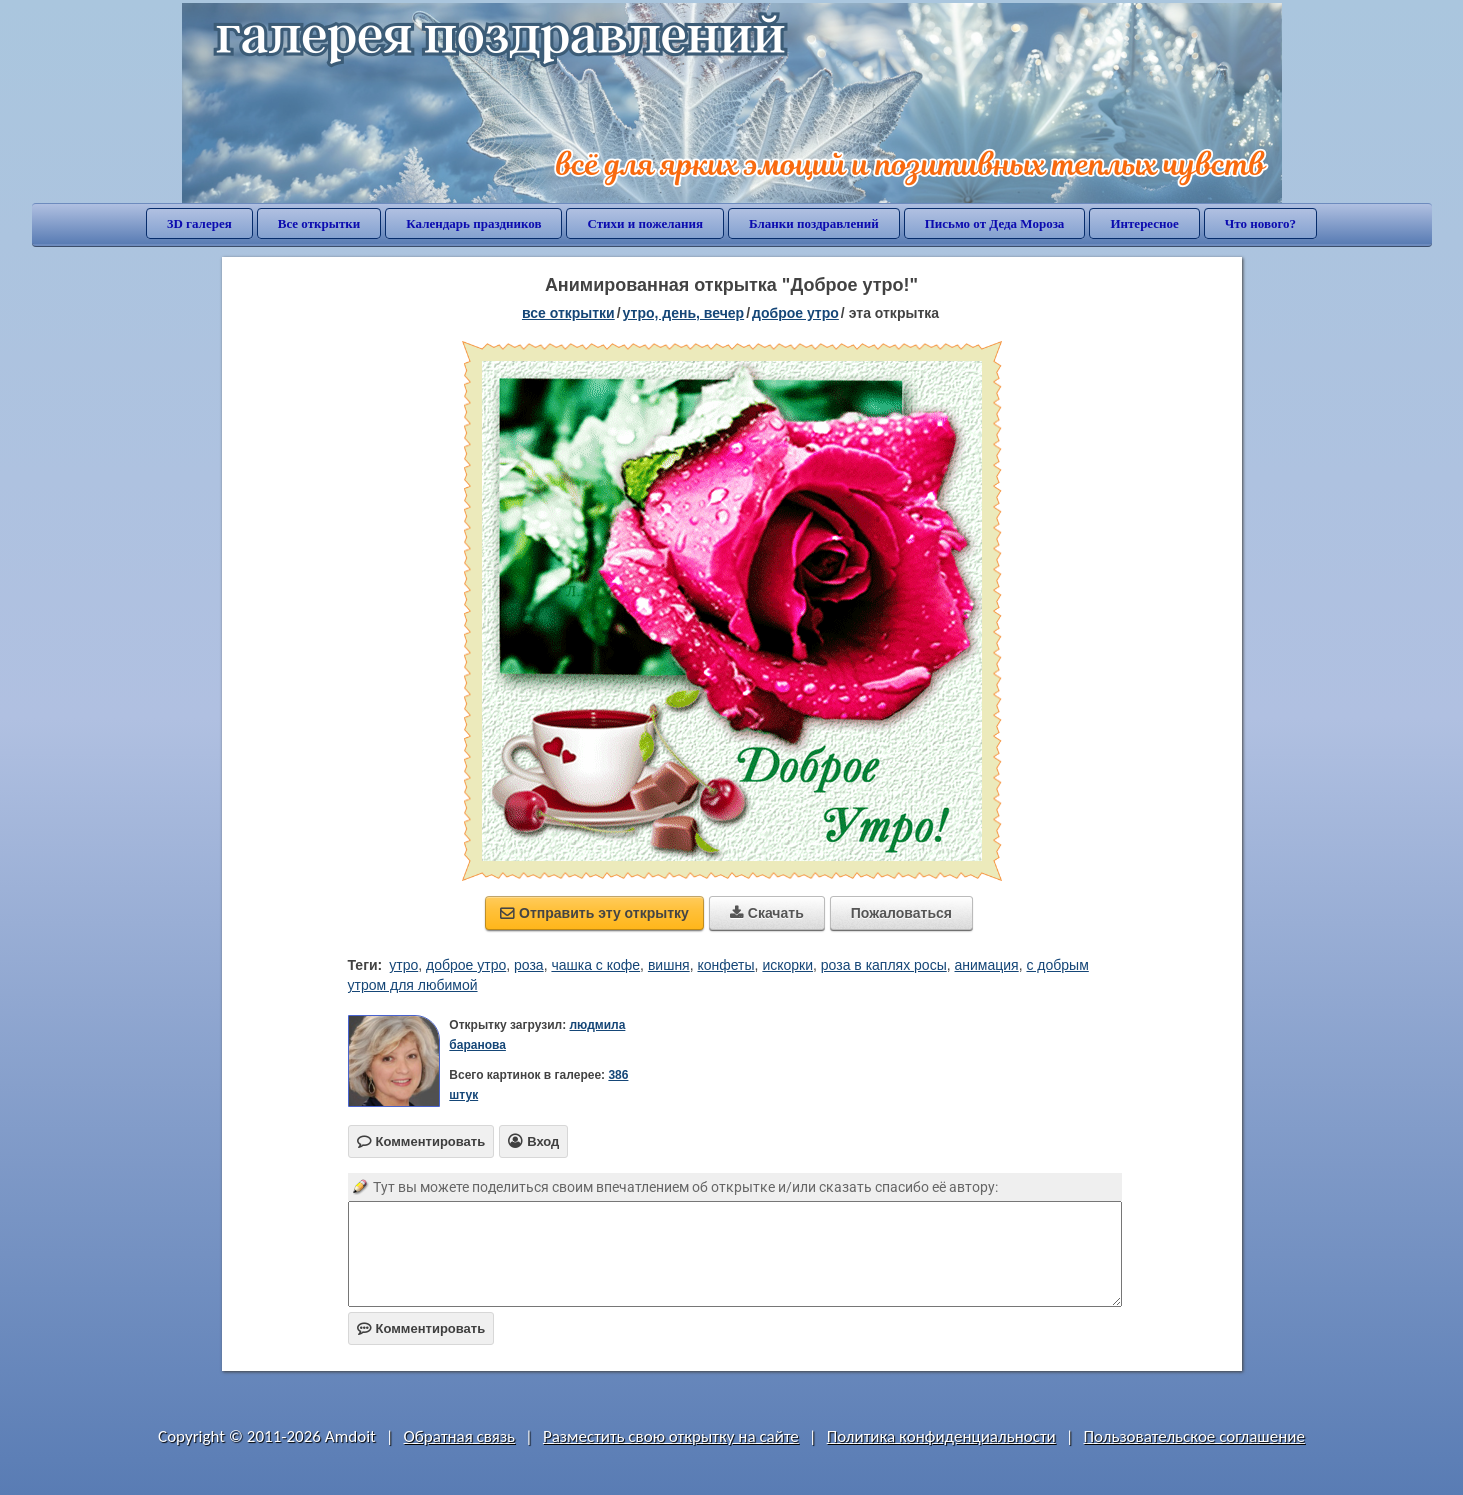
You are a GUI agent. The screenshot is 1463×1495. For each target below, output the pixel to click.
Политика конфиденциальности (941, 1436)
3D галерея (199, 223)
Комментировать (421, 1328)
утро (403, 965)
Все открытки (319, 223)
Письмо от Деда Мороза (995, 223)
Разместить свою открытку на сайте (671, 1436)
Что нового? (1260, 223)
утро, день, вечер (684, 313)
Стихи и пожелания (645, 223)
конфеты (725, 965)
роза (529, 965)
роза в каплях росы (884, 965)
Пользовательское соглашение (1194, 1436)
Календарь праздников (473, 223)
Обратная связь (460, 1436)
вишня (669, 965)
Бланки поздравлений (814, 223)
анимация (987, 965)
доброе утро (795, 313)
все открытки (568, 313)
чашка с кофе (595, 965)
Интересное (1144, 223)
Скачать (767, 913)
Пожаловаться (901, 913)
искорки (787, 965)
